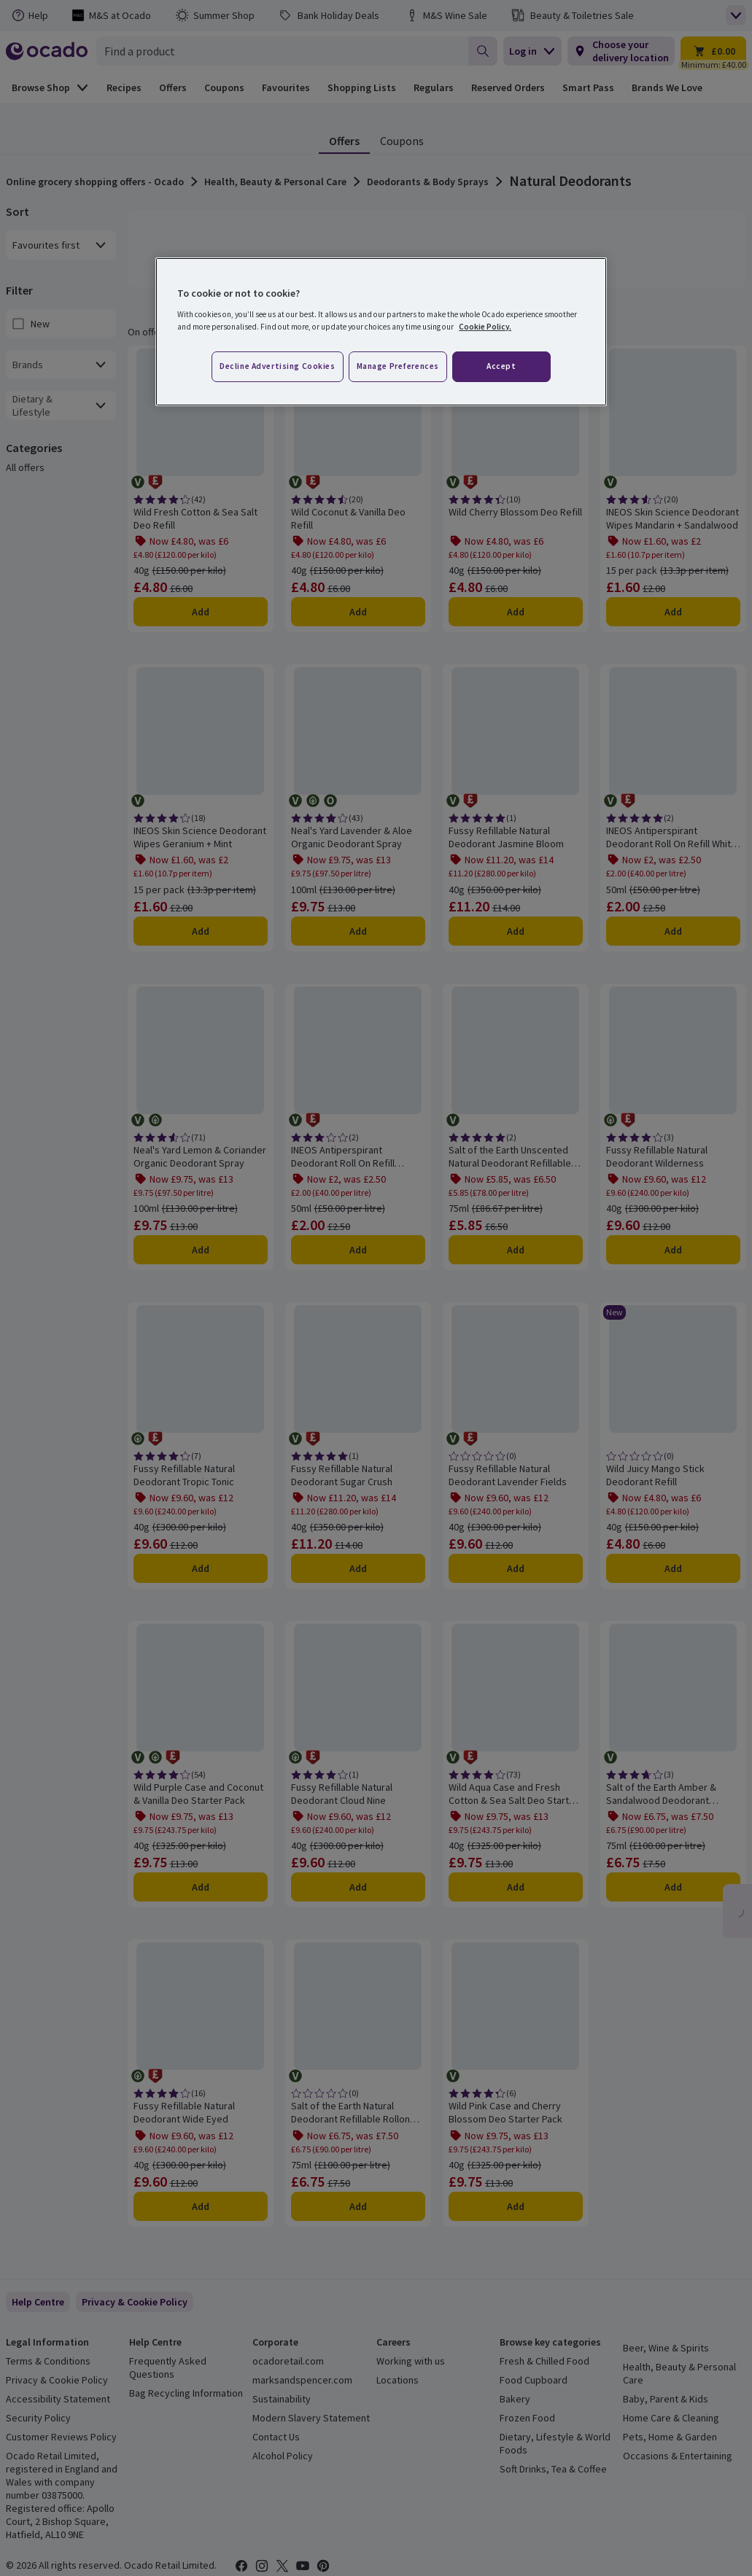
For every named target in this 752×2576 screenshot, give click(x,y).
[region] (381, 331)
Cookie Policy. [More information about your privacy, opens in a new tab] (485, 327)
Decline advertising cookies (277, 366)
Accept (501, 366)
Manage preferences (398, 366)
